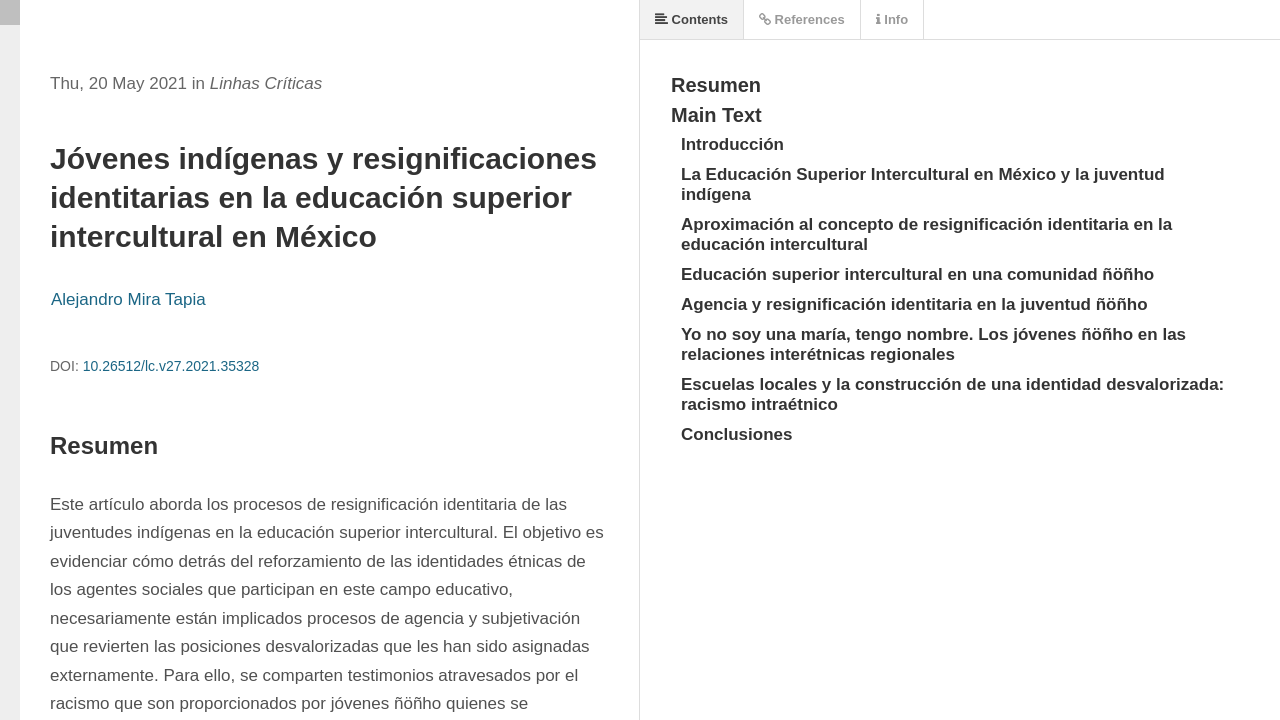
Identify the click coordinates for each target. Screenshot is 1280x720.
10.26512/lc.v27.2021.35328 (171, 366)
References (802, 19)
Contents (691, 19)
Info (892, 19)
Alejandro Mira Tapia (128, 299)
